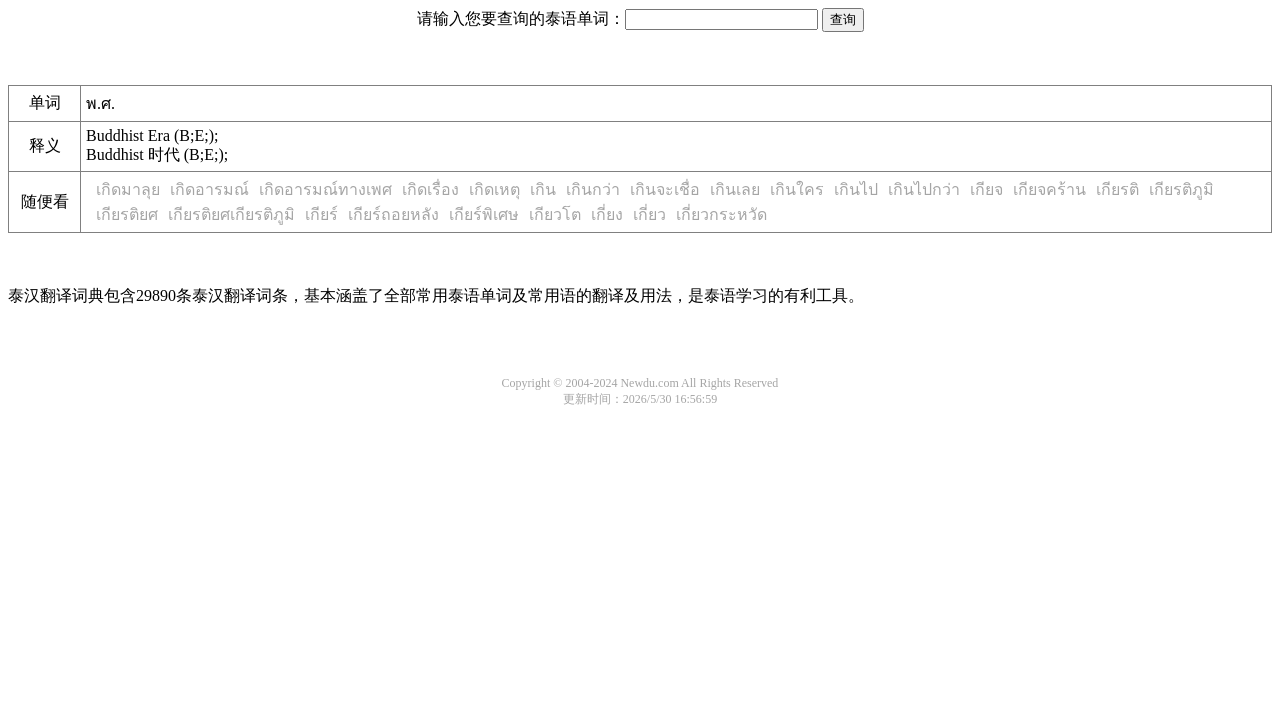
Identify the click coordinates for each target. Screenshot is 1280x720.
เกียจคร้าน (1049, 189)
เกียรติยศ (127, 214)
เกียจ (986, 189)
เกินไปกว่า (924, 189)
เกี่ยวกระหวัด (721, 214)
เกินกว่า (593, 189)
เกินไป (856, 189)
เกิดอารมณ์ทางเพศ (325, 189)
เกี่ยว (649, 214)
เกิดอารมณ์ (209, 189)
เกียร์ (321, 214)
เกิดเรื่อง (430, 189)
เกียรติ (1117, 189)
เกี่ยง (607, 214)
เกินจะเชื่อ (665, 189)
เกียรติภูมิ (1181, 189)
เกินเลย (735, 189)
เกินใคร (797, 189)
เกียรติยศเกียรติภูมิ (231, 214)
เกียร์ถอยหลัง (393, 214)
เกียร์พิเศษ (484, 214)
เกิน (543, 189)
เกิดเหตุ (494, 189)
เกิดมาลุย (128, 189)
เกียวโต (555, 214)
